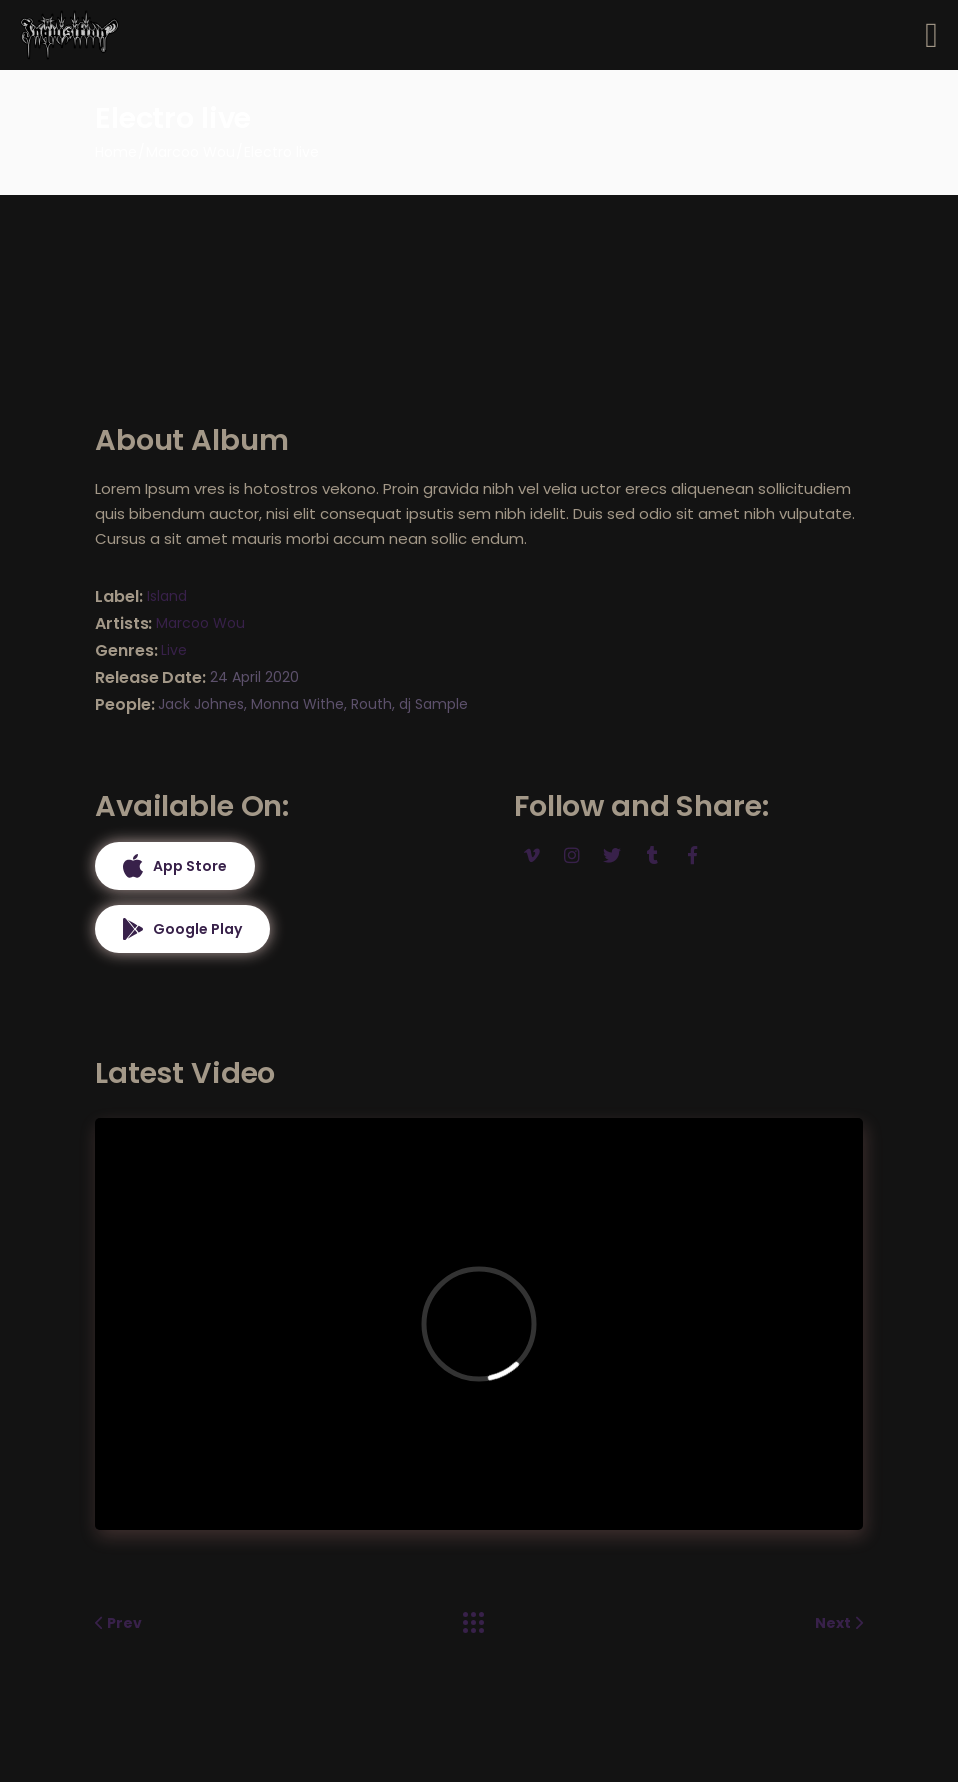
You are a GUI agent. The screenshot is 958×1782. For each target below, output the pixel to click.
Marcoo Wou (200, 623)
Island (167, 596)
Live (174, 650)
